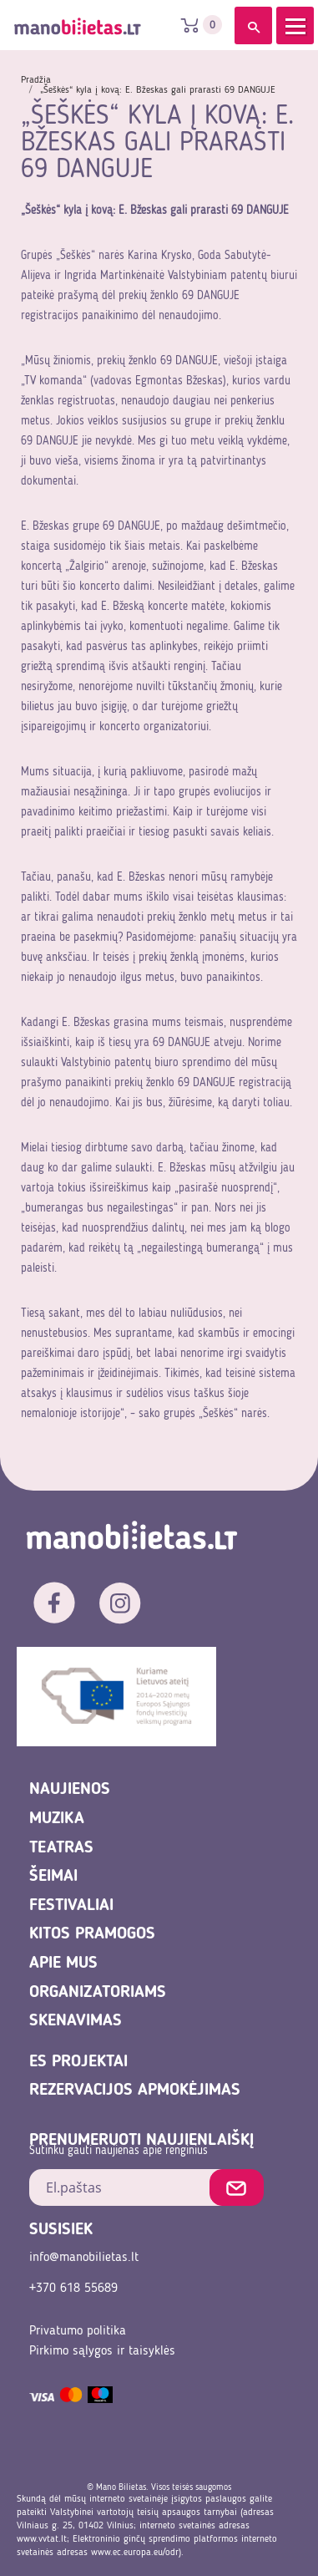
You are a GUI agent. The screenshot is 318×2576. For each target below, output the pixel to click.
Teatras (61, 1848)
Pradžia (36, 80)
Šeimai (53, 1876)
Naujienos (69, 1789)
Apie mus (63, 1963)
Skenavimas (75, 2021)
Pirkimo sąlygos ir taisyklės (102, 2351)
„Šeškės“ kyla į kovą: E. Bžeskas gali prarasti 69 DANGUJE (157, 90)
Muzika (56, 1819)
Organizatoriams (97, 1992)
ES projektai (78, 2062)
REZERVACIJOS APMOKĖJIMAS (134, 2090)
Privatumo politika (77, 2331)
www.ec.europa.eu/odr (135, 2553)
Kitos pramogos (92, 1934)
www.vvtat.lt (42, 2539)
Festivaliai (71, 1906)
